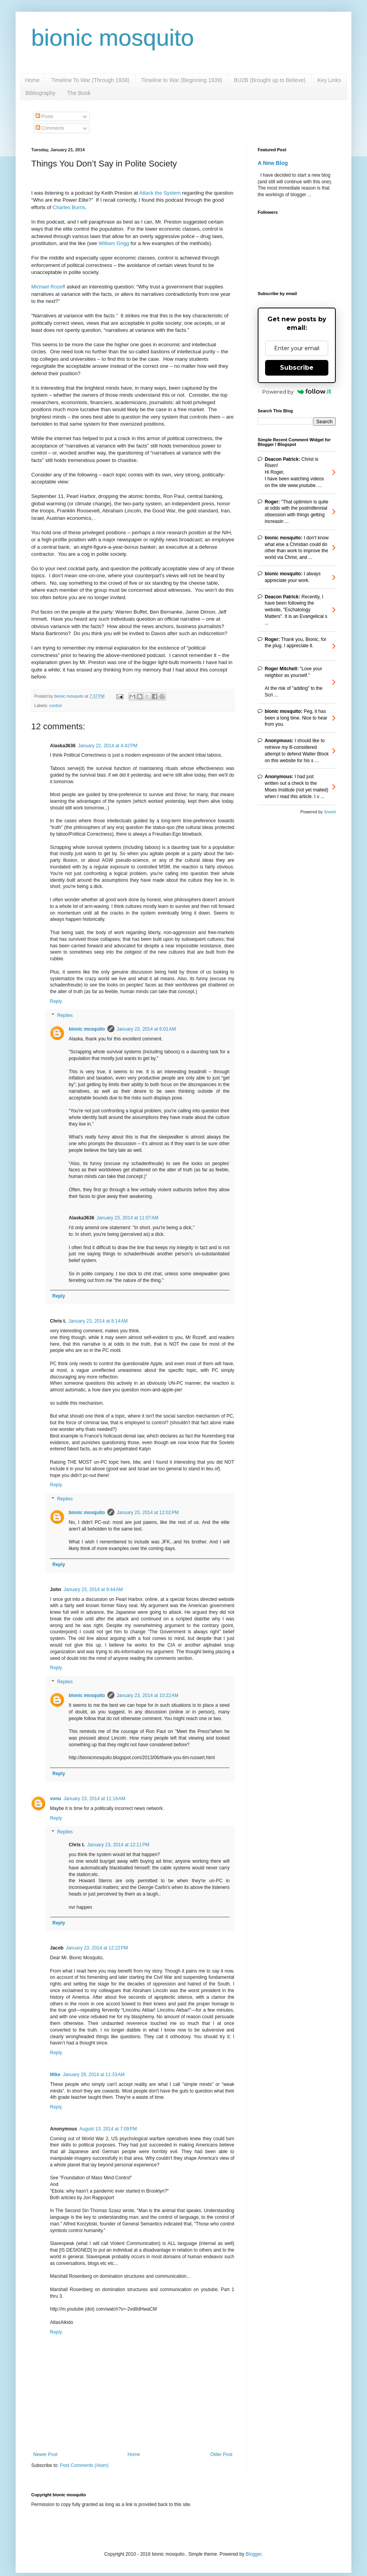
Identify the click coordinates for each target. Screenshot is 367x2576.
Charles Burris (69, 207)
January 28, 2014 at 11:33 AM (94, 2074)
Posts (44, 116)
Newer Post (45, 2454)
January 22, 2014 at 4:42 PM (107, 745)
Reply (56, 1001)
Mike (55, 2074)
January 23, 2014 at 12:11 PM (118, 1844)
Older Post (221, 2454)
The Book (79, 93)
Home (32, 80)
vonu (55, 1798)
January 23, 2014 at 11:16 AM (94, 1798)
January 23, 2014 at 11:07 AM (127, 1218)
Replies (65, 1015)
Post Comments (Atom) (84, 2465)
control (55, 705)
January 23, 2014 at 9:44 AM (93, 1589)
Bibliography (40, 93)
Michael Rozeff (48, 287)
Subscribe (297, 367)
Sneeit (330, 811)
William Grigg (113, 243)
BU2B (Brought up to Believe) (270, 80)
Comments (50, 128)
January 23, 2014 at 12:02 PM (148, 1512)
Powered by (296, 391)
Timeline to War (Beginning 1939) (182, 80)
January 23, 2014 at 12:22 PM (97, 1948)
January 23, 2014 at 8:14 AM (98, 1321)
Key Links (329, 80)
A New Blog (273, 163)
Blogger (254, 2554)
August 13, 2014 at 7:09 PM (108, 2129)
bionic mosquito (112, 38)
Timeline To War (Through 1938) (90, 80)
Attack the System (159, 193)
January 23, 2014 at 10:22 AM (147, 1695)
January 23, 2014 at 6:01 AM (146, 1029)
